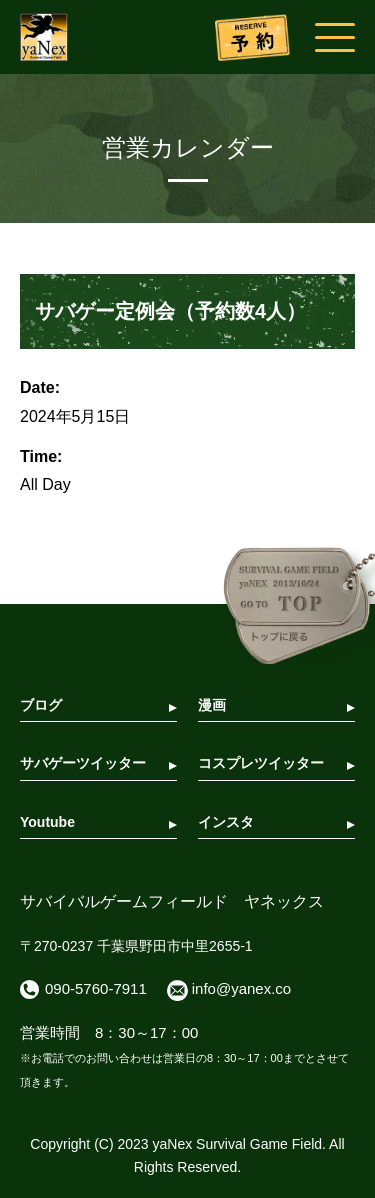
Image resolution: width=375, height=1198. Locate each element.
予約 (252, 37)
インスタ (226, 822)
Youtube (47, 822)
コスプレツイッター (261, 763)
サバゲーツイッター (83, 763)
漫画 (212, 705)
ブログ (41, 705)
